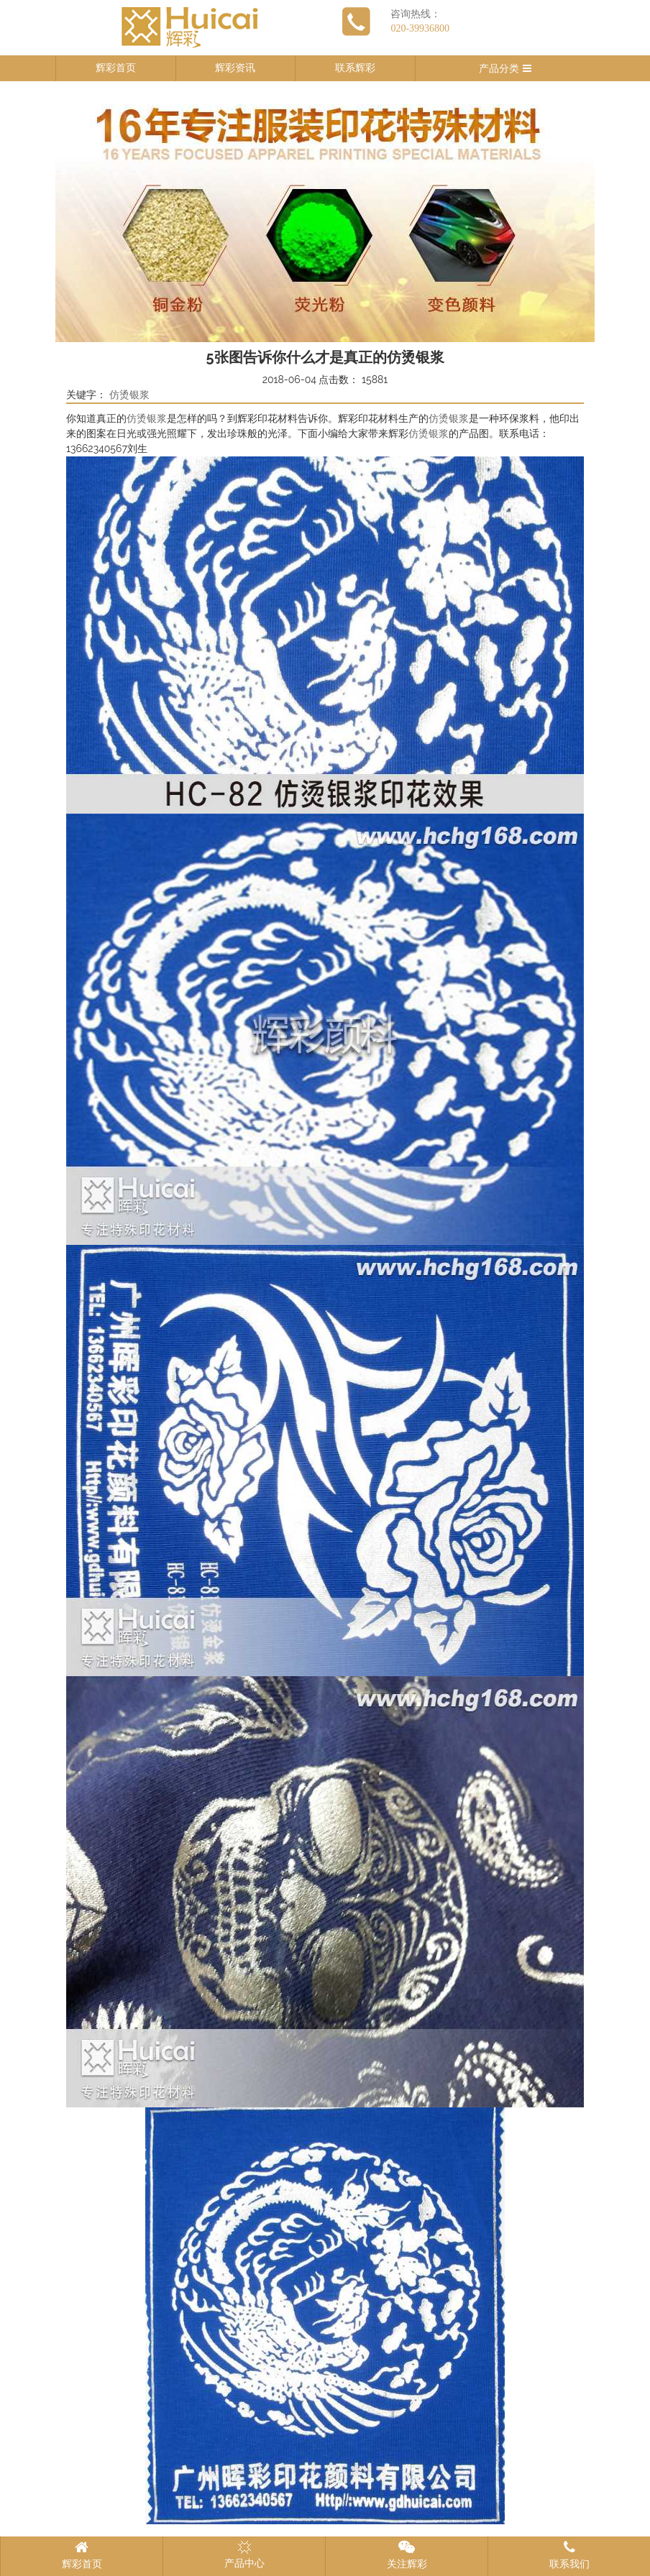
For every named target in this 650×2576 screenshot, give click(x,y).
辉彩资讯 (235, 68)
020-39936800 (419, 28)
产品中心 (244, 2554)
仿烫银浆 (129, 395)
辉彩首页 (116, 68)
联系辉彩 (355, 68)
